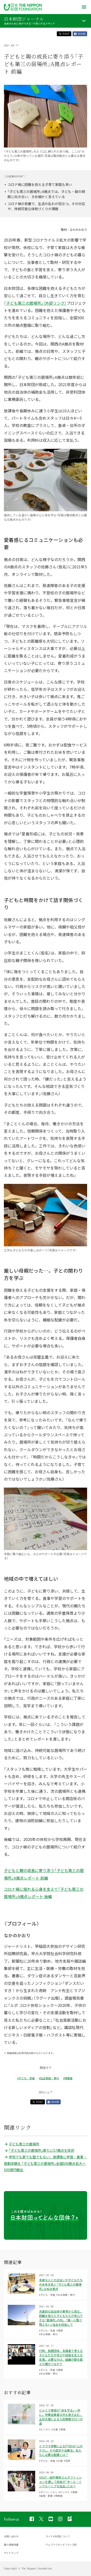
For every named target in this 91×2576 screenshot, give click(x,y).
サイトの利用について (58, 2536)
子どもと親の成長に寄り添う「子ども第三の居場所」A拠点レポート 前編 (44, 1874)
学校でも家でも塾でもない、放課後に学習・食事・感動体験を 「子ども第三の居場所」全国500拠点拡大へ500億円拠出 (45, 2163)
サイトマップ (11, 2553)
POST (64, 33)
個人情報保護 (11, 2544)
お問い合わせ (11, 2536)
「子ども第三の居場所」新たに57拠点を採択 (39, 2150)
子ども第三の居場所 (21, 2144)
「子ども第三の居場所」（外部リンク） (35, 303)
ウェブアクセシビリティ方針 (61, 2544)
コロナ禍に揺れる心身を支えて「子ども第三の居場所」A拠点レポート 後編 (43, 1892)
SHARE (80, 33)
